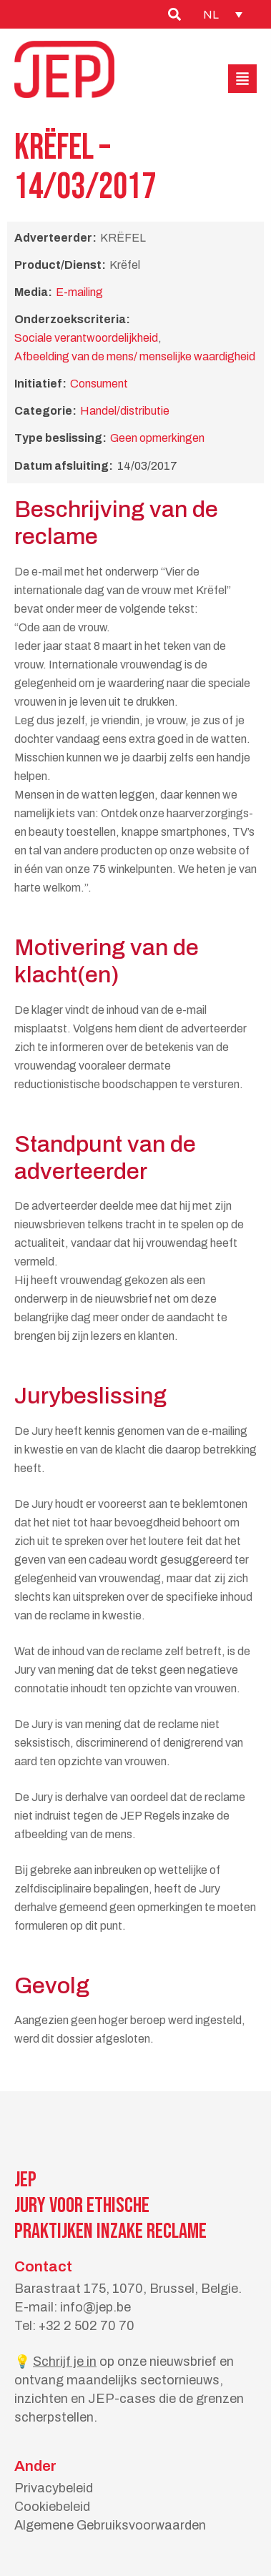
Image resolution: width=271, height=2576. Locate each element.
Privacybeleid (53, 2488)
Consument (99, 383)
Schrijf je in (65, 2361)
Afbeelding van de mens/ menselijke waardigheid (134, 356)
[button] (242, 78)
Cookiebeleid (52, 2506)
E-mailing (79, 292)
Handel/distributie (124, 411)
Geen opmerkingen (157, 438)
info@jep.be (95, 2307)
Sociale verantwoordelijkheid (86, 338)
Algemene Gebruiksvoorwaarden (110, 2525)
